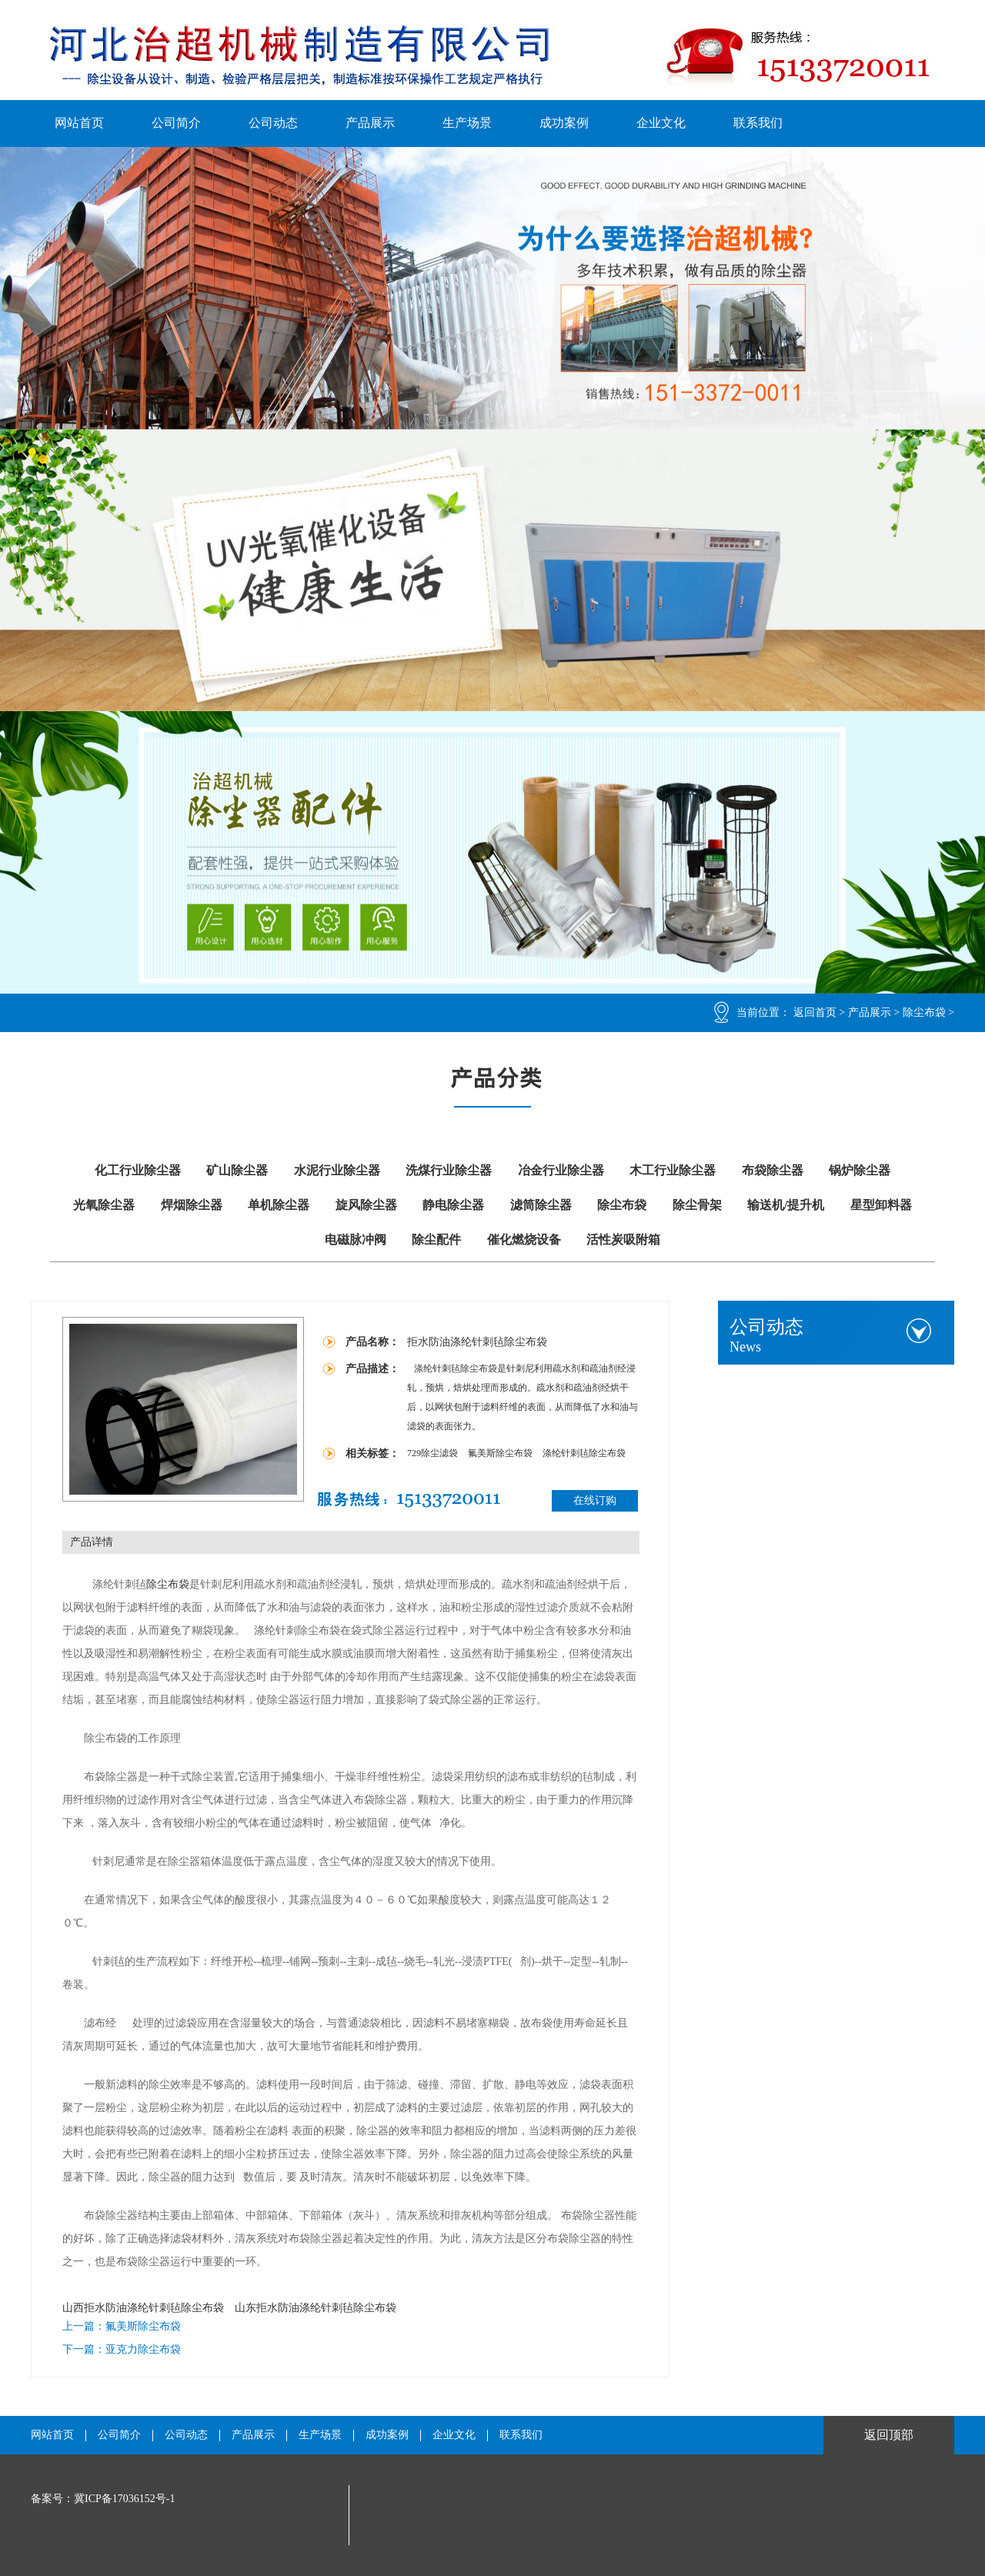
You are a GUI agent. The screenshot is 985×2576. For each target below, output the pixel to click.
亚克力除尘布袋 (143, 2349)
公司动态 (273, 122)
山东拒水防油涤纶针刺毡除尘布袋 (315, 2308)
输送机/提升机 (785, 1204)
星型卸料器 (881, 1204)
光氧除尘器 (104, 1204)
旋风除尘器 (366, 1204)
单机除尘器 (278, 1204)
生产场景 (467, 122)
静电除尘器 (453, 1204)
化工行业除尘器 (138, 1170)
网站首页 (79, 122)
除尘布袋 (924, 1012)
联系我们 (758, 122)
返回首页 (814, 1012)
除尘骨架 (697, 1204)
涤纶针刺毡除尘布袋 (584, 1453)
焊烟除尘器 (191, 1204)
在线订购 (594, 1500)
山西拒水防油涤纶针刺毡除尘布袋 (143, 2308)
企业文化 (661, 122)
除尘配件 (436, 1239)
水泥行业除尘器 (337, 1170)
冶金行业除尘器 (561, 1170)
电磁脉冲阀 (355, 1239)
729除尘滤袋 (433, 1453)
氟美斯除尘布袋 (501, 1453)
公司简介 (176, 122)
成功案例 (564, 122)
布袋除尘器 (772, 1170)
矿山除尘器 (237, 1170)
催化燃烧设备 (524, 1239)
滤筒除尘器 (541, 1204)
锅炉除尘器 (859, 1170)
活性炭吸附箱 (623, 1239)
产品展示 (370, 122)
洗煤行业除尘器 (449, 1170)
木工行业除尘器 (672, 1170)
